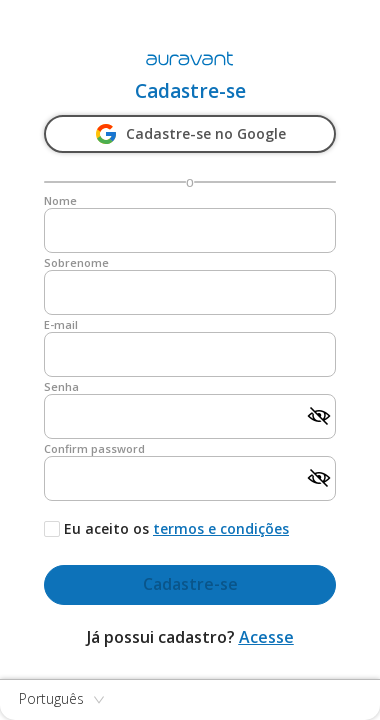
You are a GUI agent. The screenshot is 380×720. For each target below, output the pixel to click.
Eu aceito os (106, 528)
